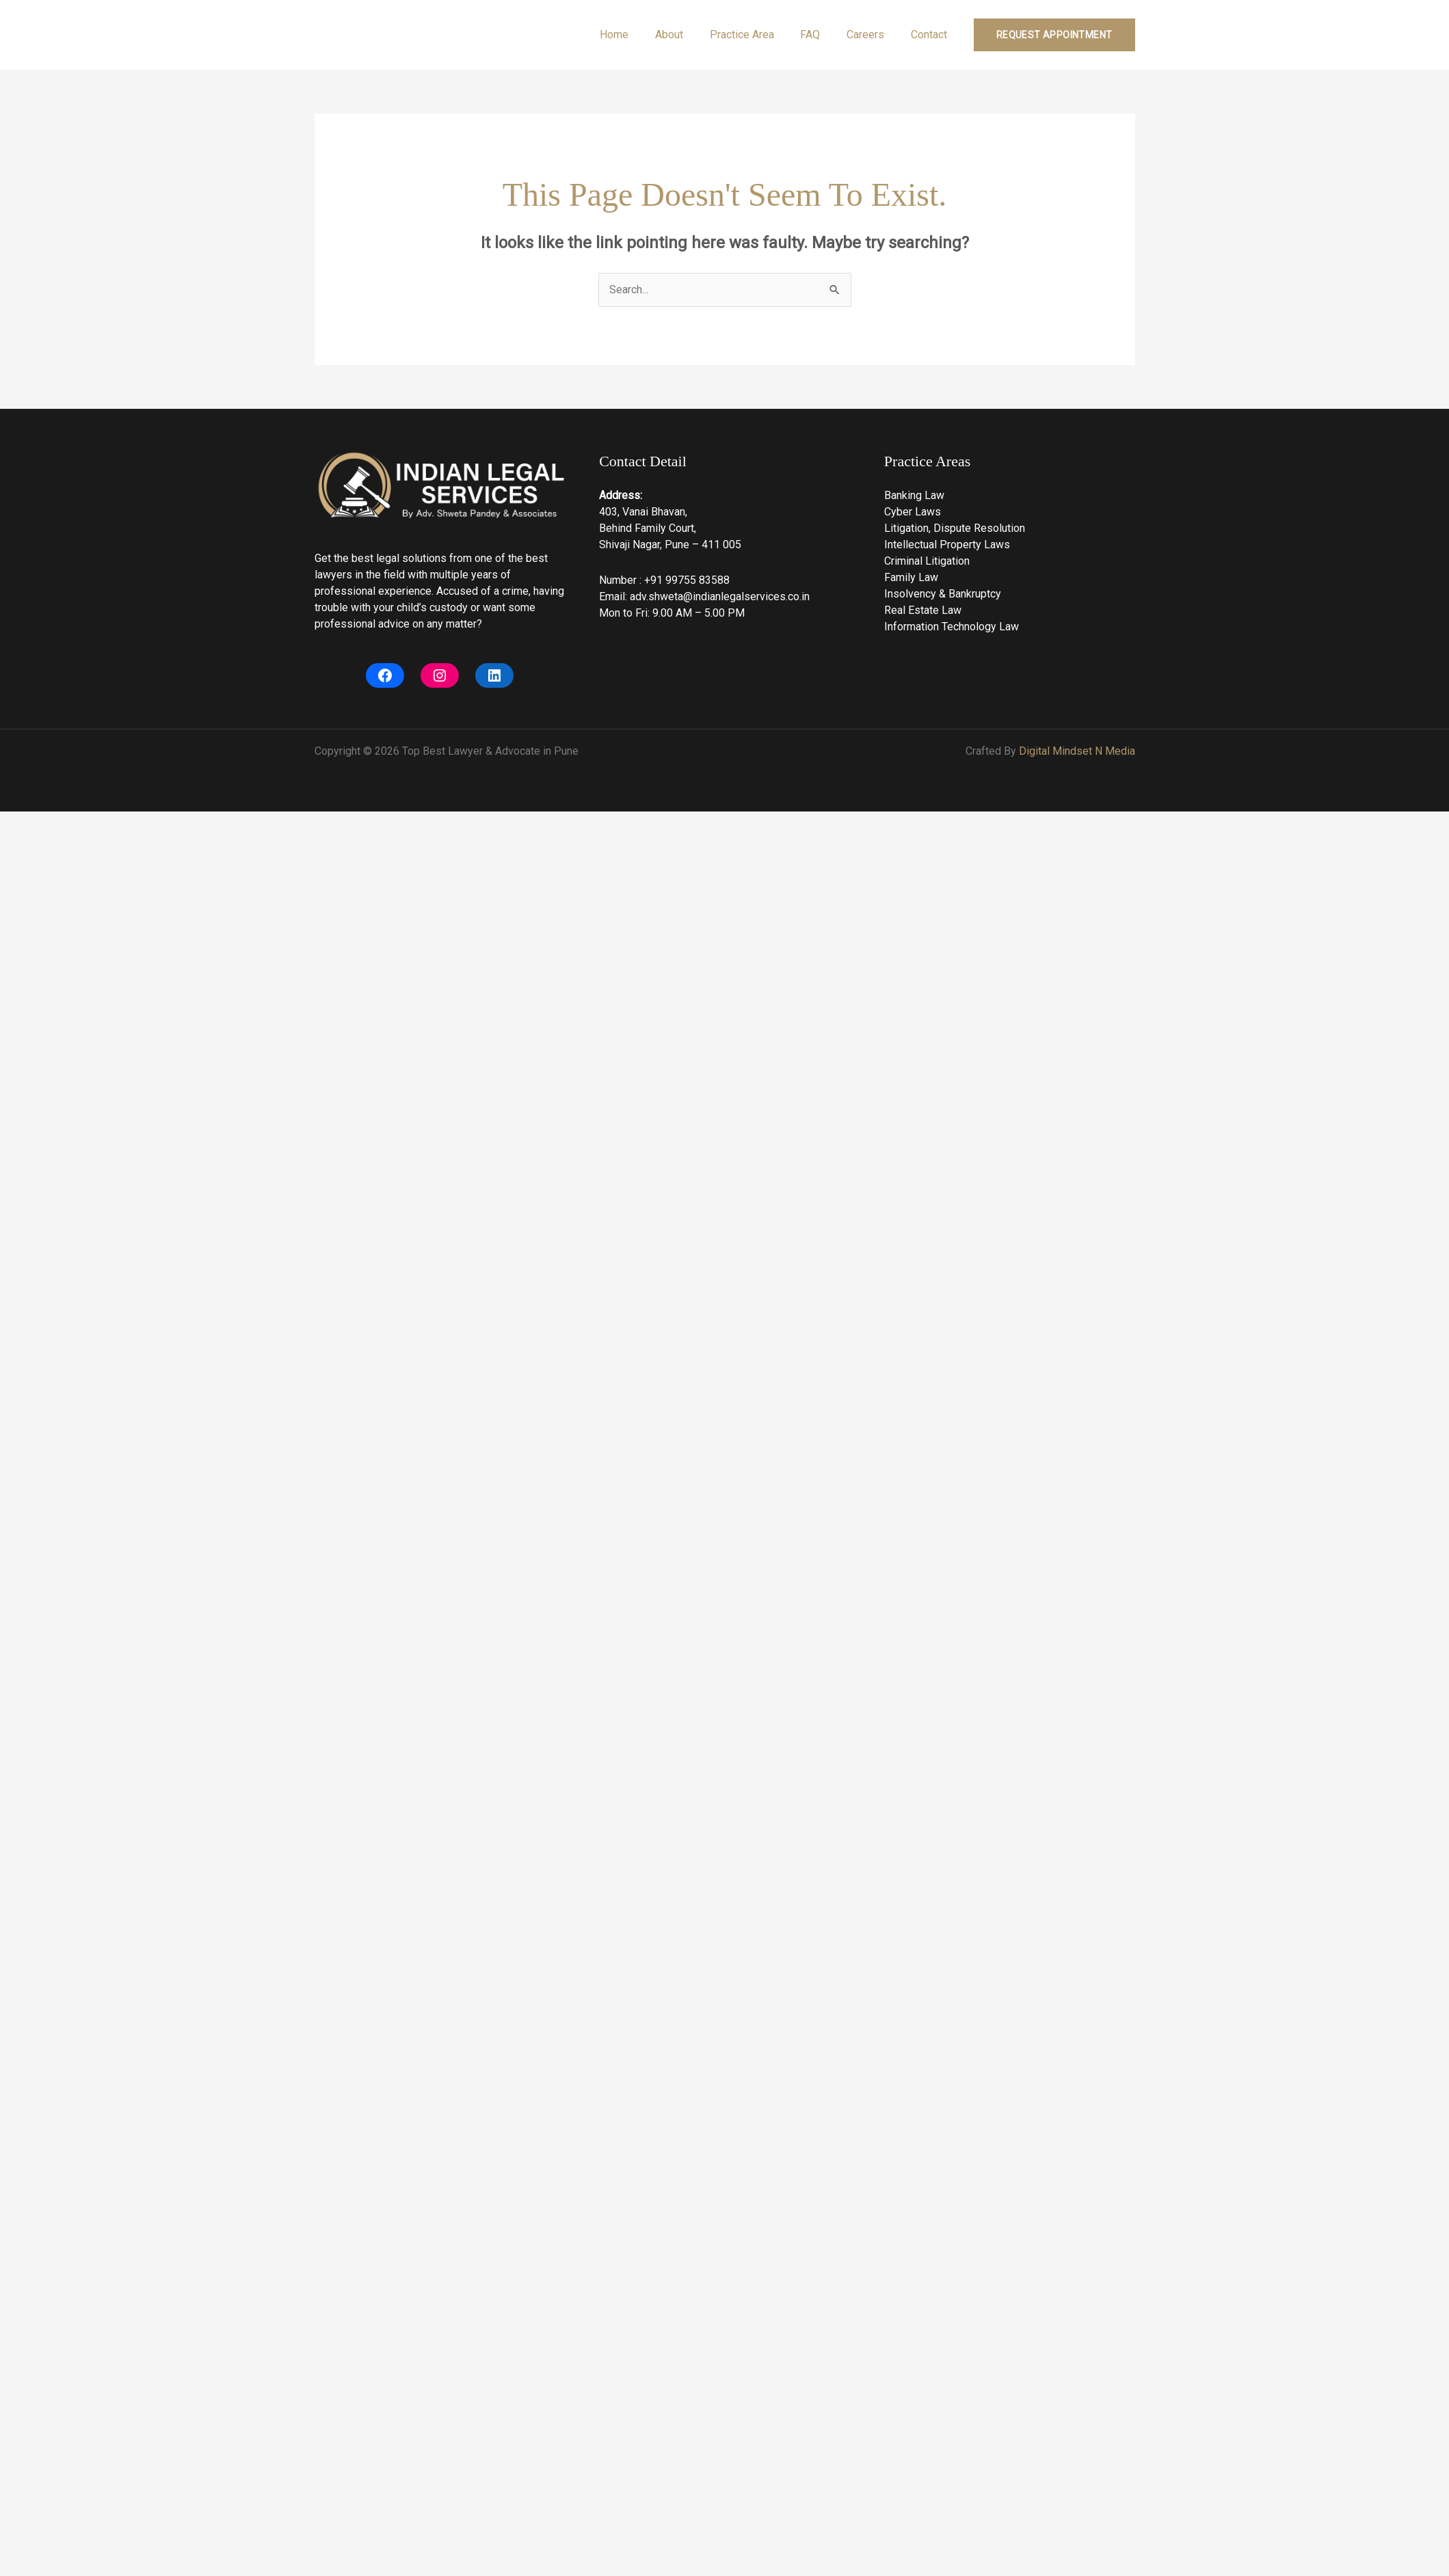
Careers (872, 34)
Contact (931, 34)
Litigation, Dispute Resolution (954, 528)
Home (639, 34)
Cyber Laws (912, 511)
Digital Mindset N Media (1077, 750)
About (690, 34)
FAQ (822, 34)
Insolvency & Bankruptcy (942, 593)
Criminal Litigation (927, 560)
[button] (1054, 34)
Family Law (911, 577)
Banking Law (914, 495)
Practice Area (758, 34)
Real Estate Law (922, 610)
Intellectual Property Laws (947, 544)
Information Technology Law (951, 626)
